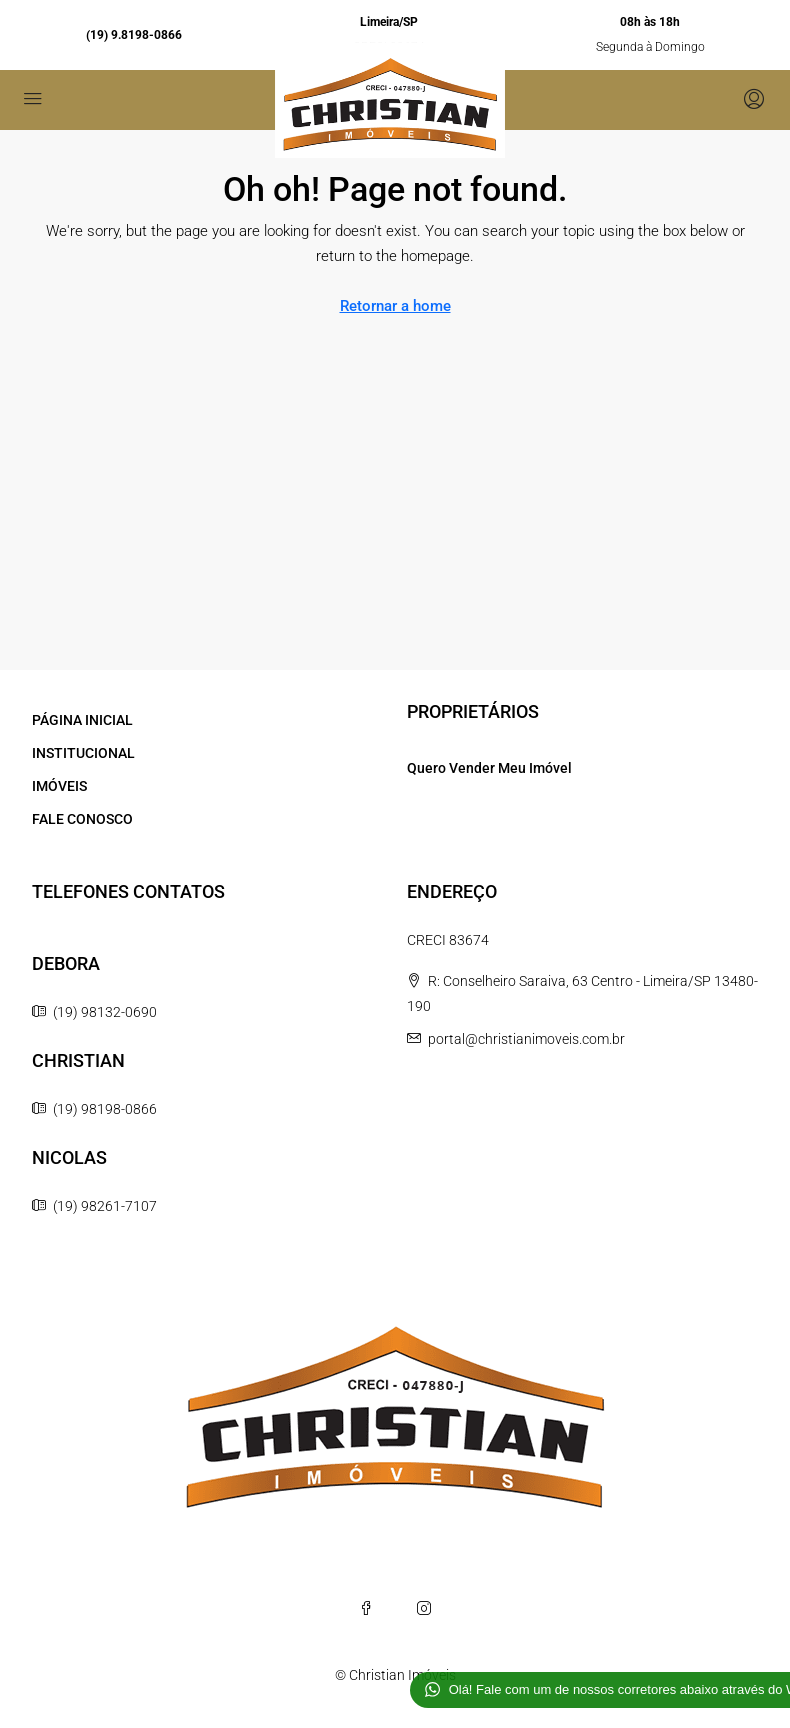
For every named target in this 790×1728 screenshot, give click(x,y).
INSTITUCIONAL (83, 753)
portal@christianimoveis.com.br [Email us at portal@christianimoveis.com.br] (526, 1039)
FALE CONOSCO (82, 819)
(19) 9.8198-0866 (134, 35)
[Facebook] (366, 1608)
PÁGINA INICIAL (82, 720)
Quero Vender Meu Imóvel (489, 768)
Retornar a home (395, 306)
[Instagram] (424, 1608)
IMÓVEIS (59, 786)
